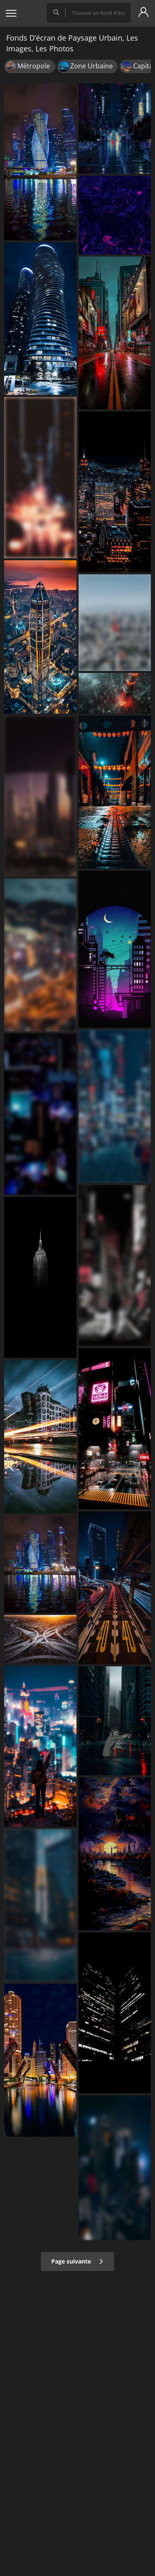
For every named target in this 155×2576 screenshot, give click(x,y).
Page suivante (77, 2261)
